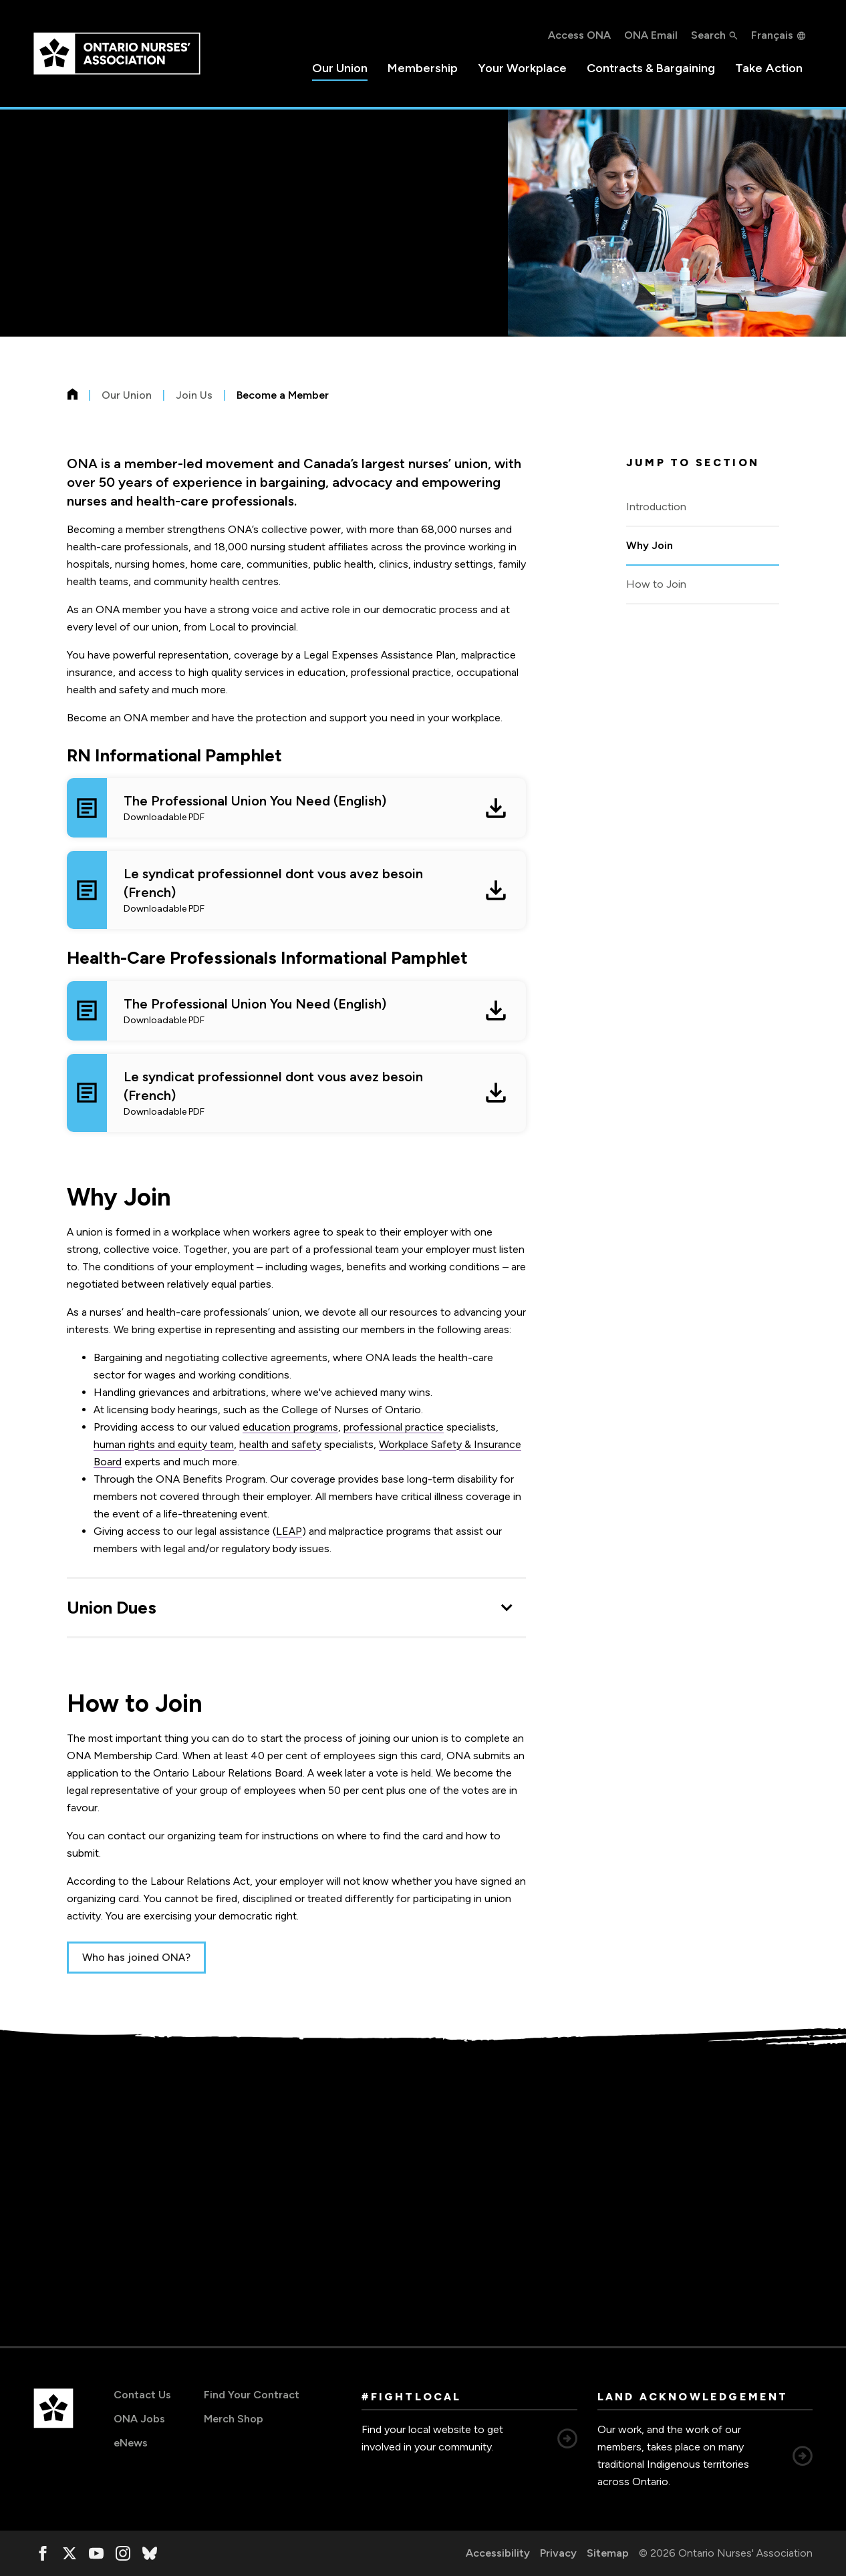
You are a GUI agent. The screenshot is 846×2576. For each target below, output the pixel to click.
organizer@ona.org (144, 2241)
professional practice (393, 1427)
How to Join (656, 584)
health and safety (280, 1444)
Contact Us (142, 2394)
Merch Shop (233, 2418)
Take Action (769, 68)
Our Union (340, 68)
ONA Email (651, 35)
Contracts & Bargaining (651, 68)
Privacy (558, 2553)
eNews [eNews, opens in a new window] (131, 2442)
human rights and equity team (164, 1444)
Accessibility (498, 2553)
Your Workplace (522, 68)
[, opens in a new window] (42, 2553)
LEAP (289, 1531)
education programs (290, 1427)
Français (772, 35)
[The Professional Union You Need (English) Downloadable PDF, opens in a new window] (296, 808)
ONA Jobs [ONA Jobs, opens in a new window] (139, 2418)
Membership (423, 68)
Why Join (649, 545)
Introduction (656, 506)
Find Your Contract (251, 2394)
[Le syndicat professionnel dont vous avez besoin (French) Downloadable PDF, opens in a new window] (296, 890)
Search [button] (708, 35)
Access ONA (579, 35)
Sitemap (608, 2553)
